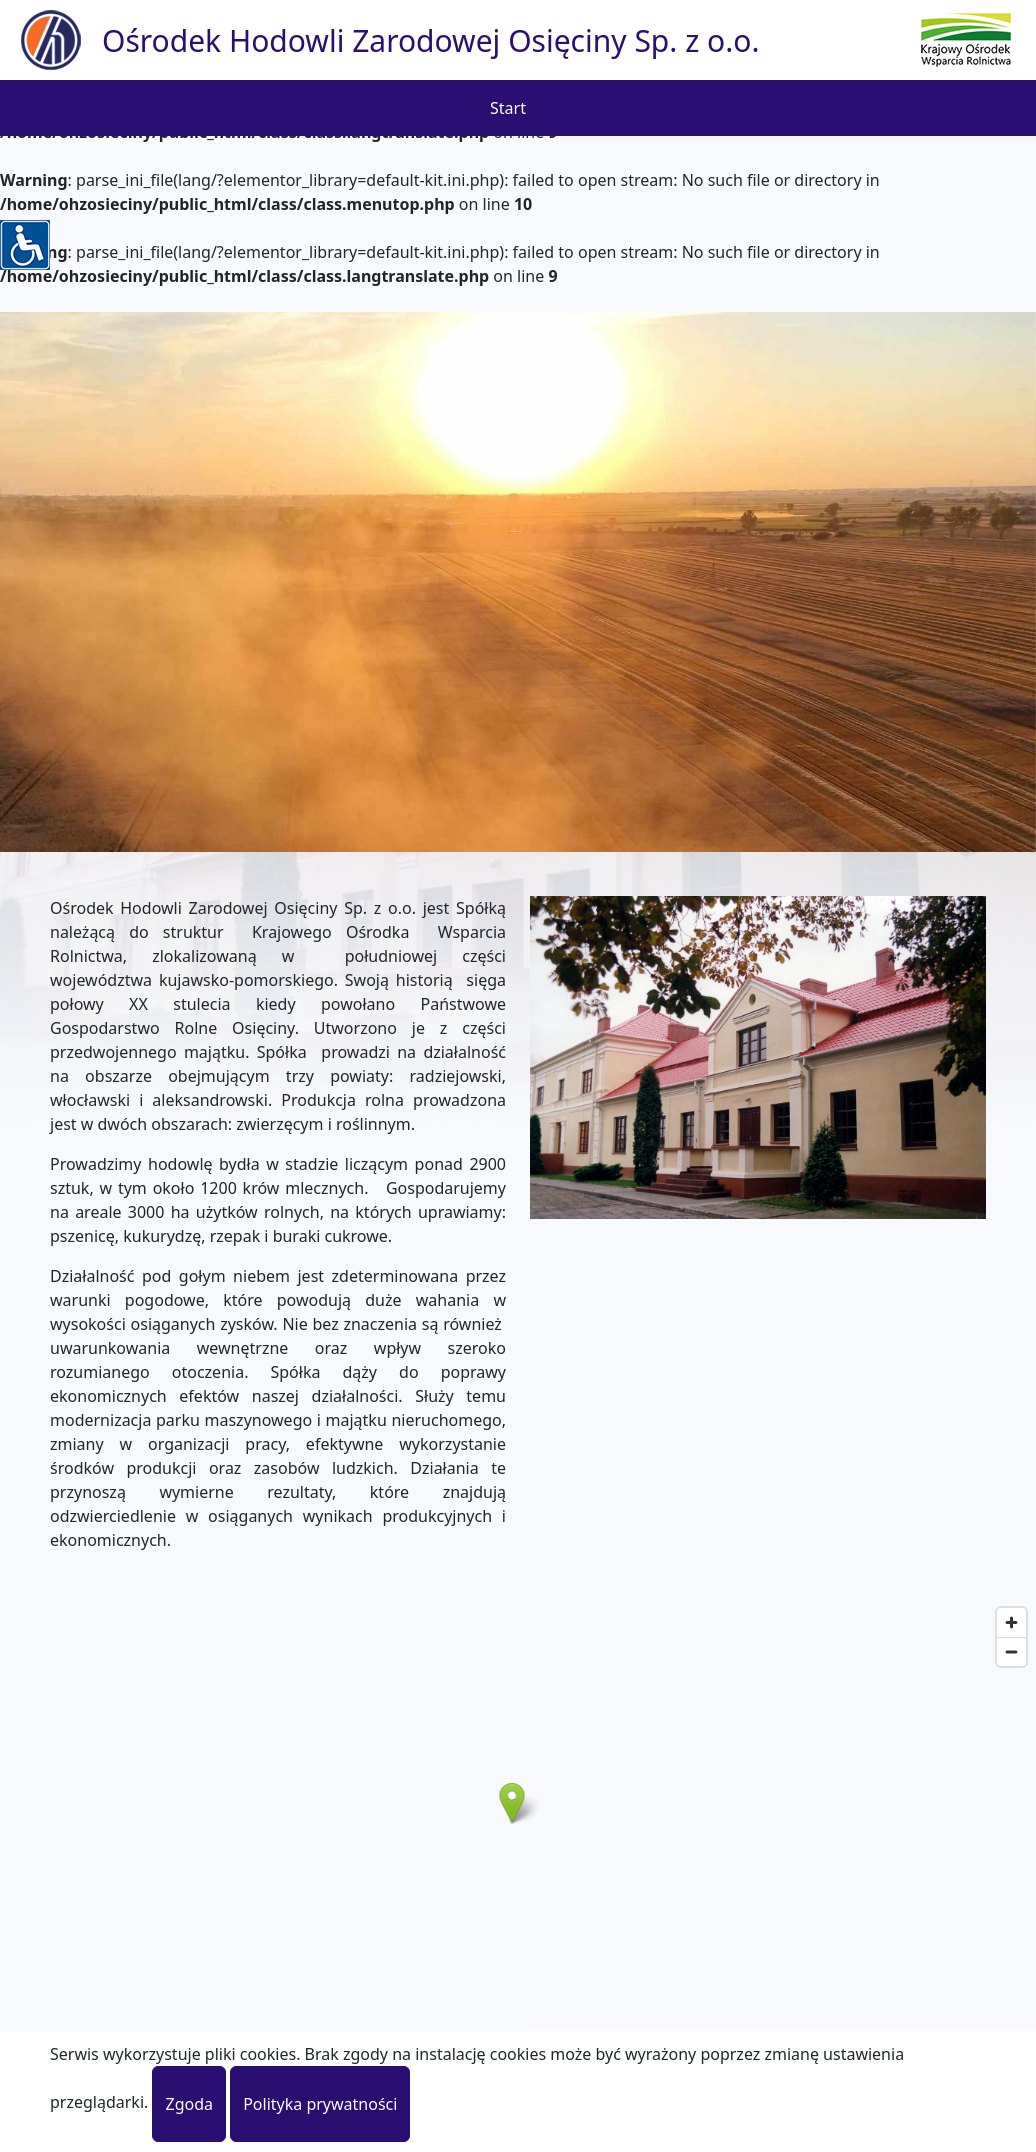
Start (508, 108)
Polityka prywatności (320, 2104)
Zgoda (189, 2104)
